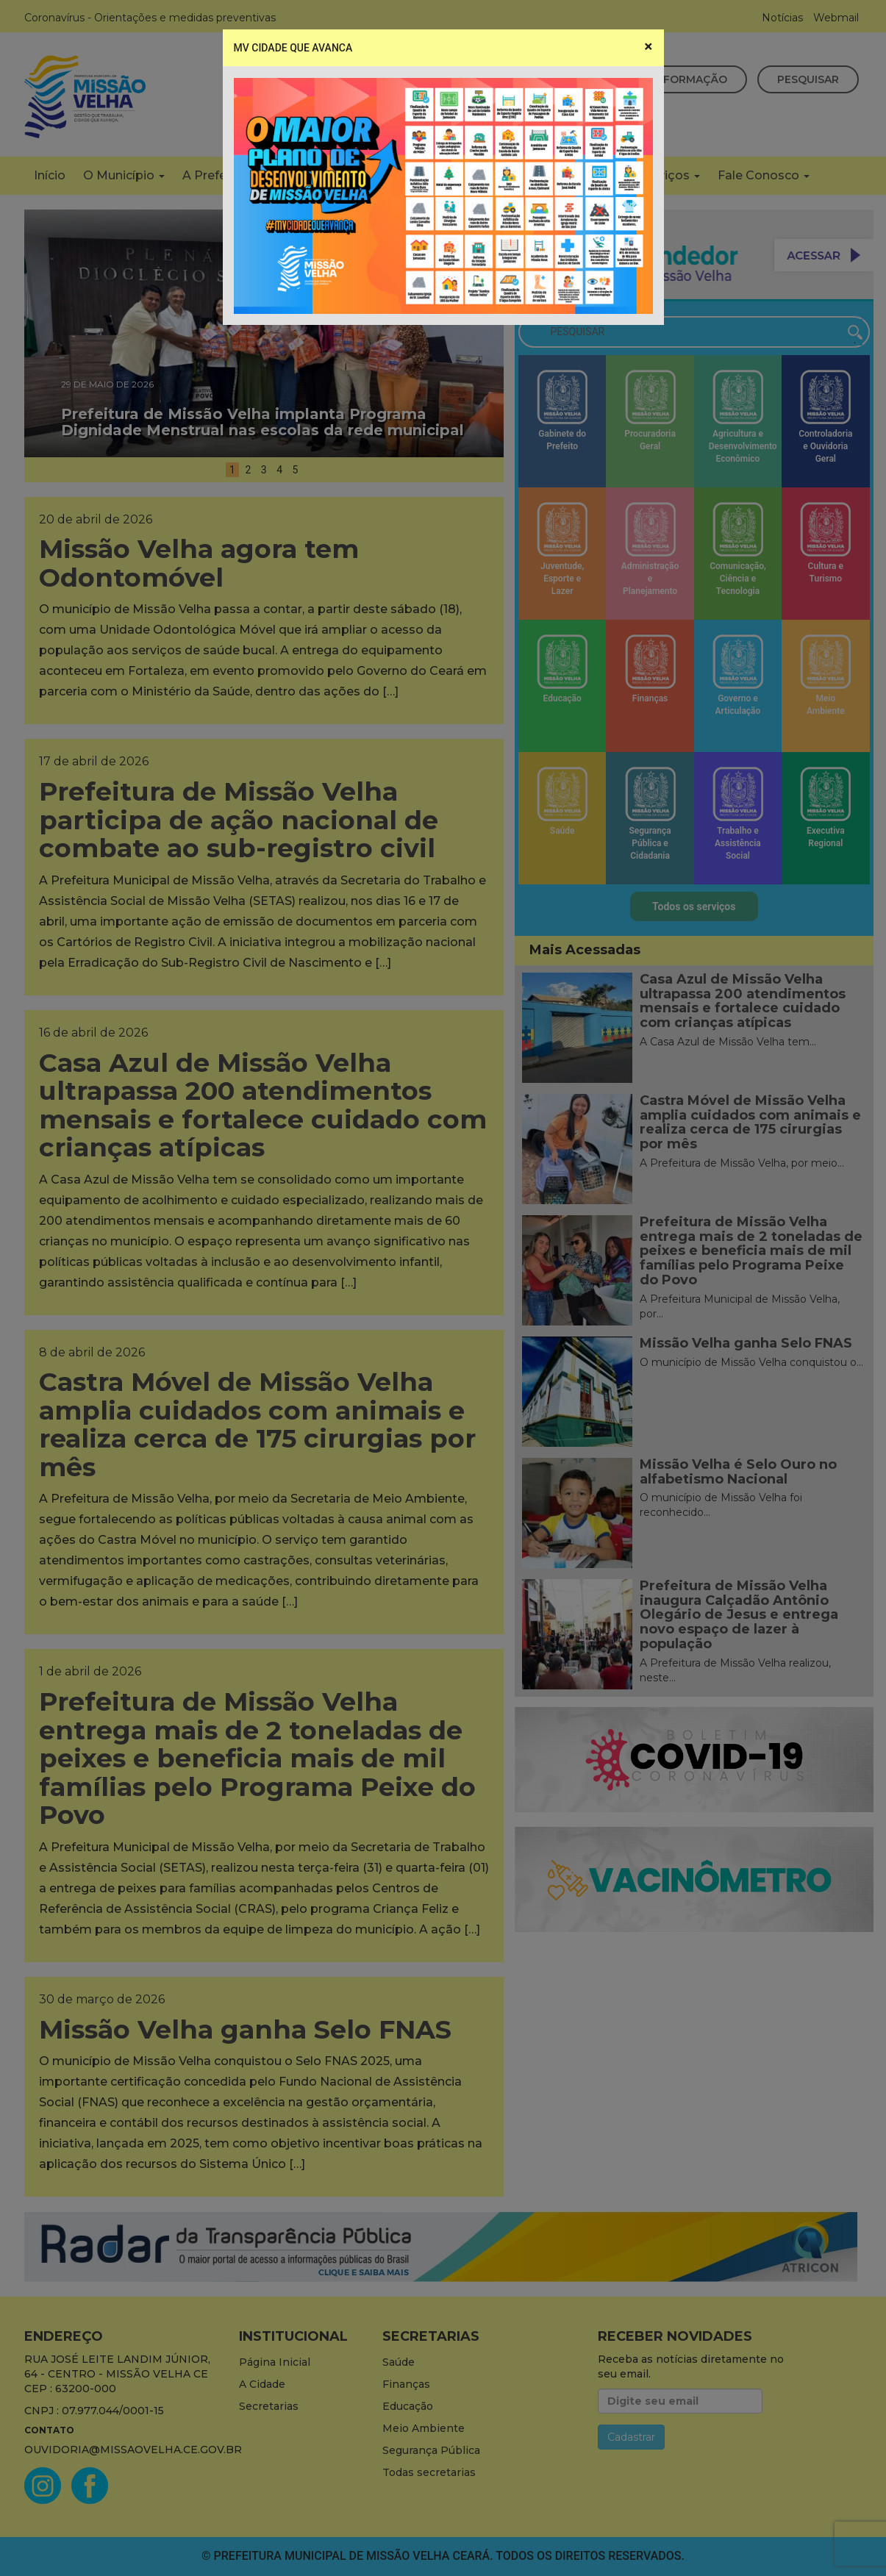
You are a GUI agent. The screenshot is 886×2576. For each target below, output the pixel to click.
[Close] (648, 46)
